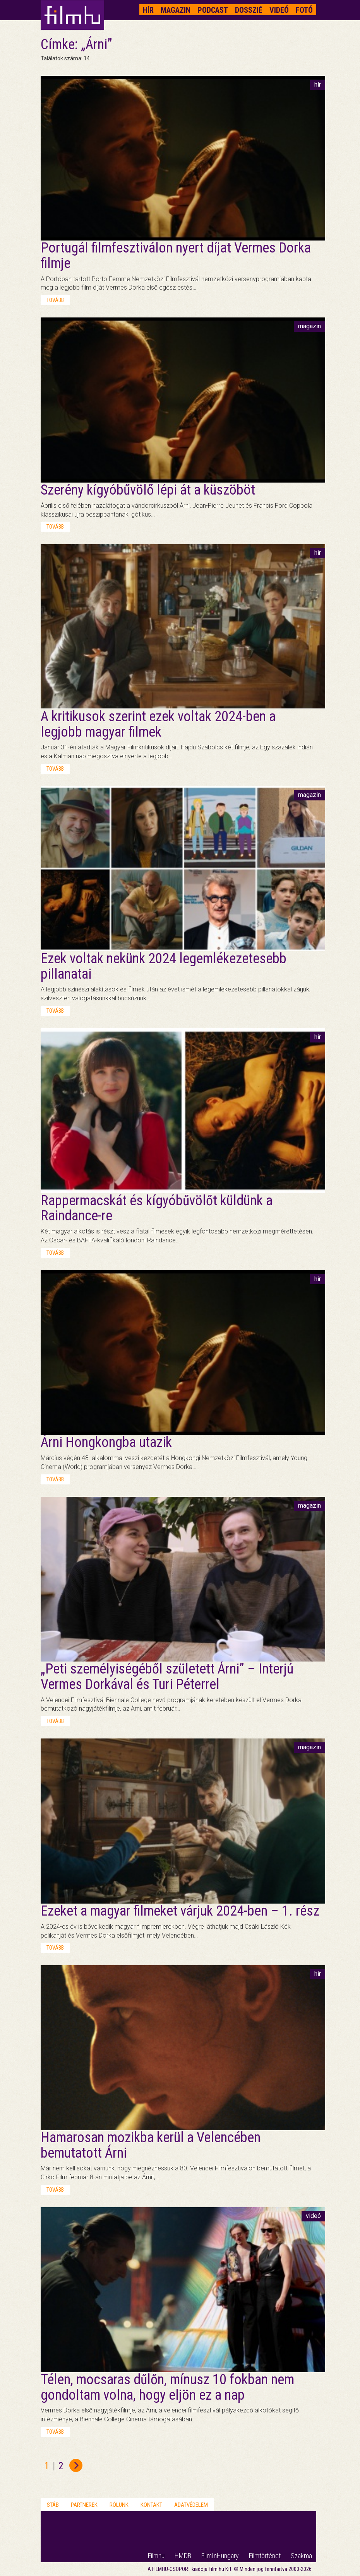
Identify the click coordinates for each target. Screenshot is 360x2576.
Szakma (301, 2556)
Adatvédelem (191, 2504)
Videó (279, 10)
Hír (148, 10)
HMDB (183, 2556)
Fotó (304, 10)
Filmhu (156, 2556)
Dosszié (248, 10)
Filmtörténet (265, 2556)
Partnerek (84, 2504)
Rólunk (119, 2504)
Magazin (175, 10)
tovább (55, 300)
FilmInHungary (220, 2556)
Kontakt (151, 2504)
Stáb (53, 2504)
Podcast (212, 10)
